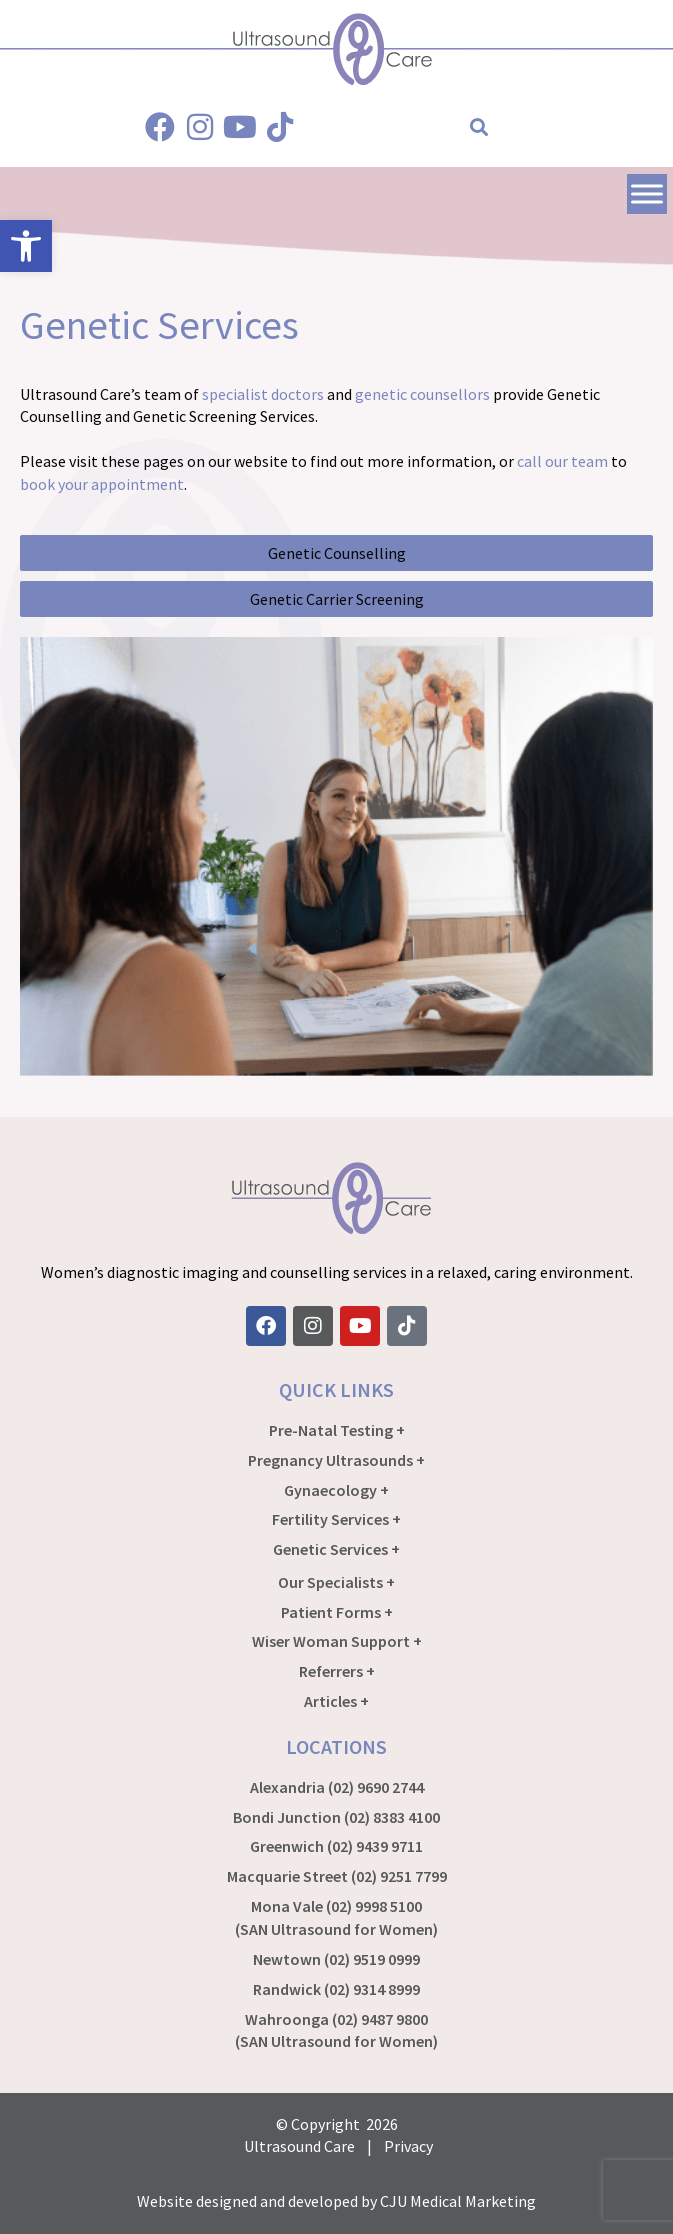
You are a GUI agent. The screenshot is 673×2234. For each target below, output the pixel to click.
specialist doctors (263, 394)
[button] (479, 127)
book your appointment (102, 484)
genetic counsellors (422, 394)
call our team (562, 461)
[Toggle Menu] (647, 193)
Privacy (408, 2146)
